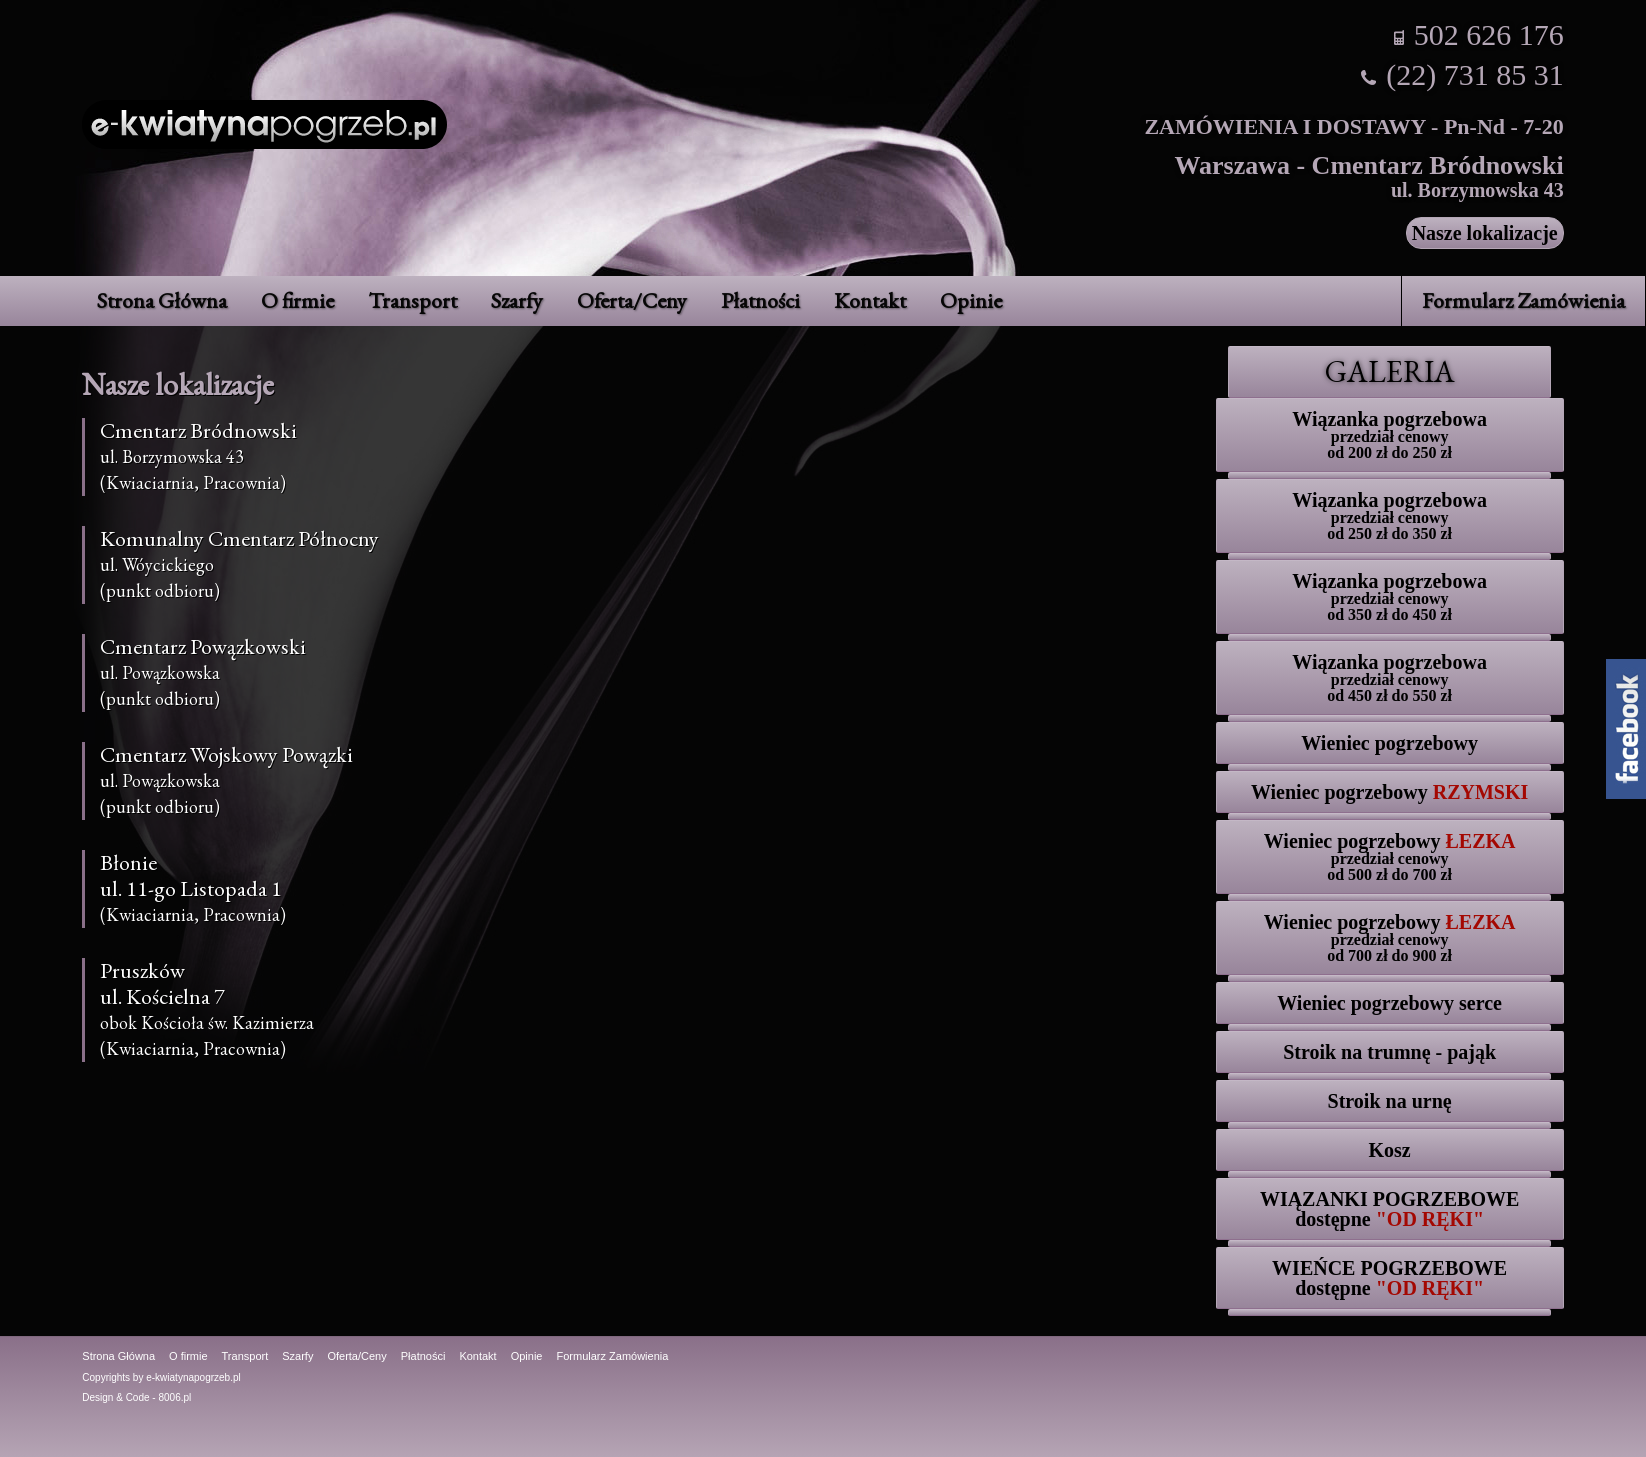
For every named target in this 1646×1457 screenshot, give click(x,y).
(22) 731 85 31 (1474, 74)
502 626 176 (1489, 34)
